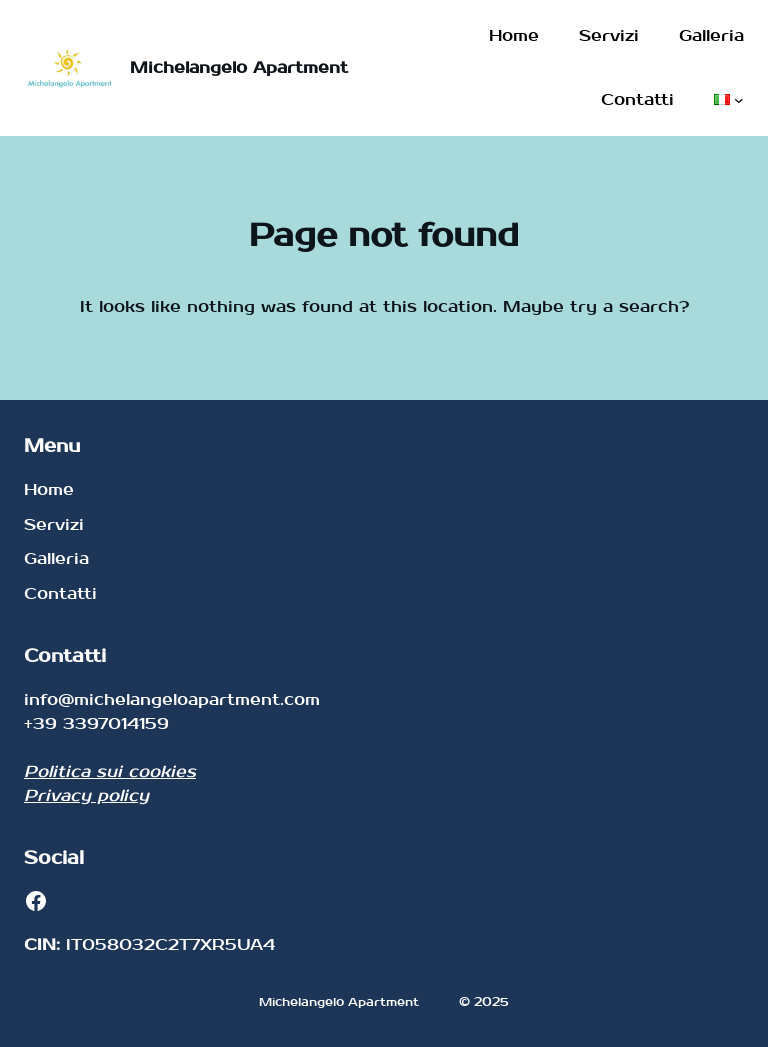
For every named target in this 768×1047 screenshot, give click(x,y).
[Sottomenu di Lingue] (739, 100)
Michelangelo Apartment (239, 67)
